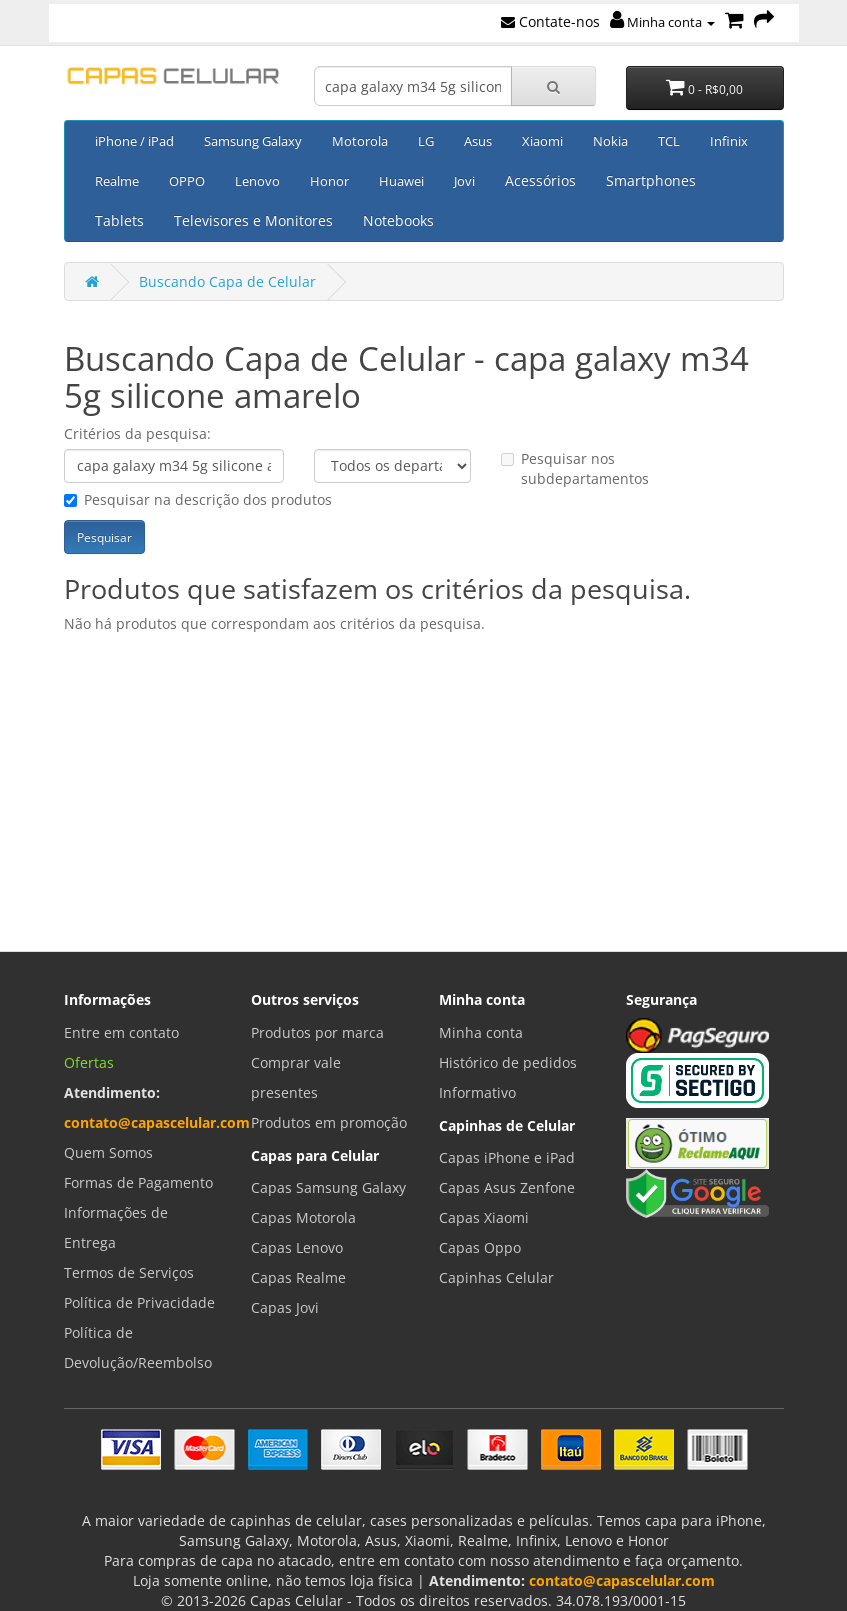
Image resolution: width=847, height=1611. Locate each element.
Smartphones (651, 180)
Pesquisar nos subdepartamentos (575, 468)
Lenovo (257, 181)
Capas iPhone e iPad (507, 1157)
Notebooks (398, 220)
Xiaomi (542, 141)
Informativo (477, 1092)
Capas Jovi (285, 1307)
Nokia (610, 141)
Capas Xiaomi (484, 1217)
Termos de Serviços (129, 1272)
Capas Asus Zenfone (507, 1187)
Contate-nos (550, 21)
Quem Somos (108, 1152)
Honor (329, 181)
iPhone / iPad (134, 141)
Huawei (401, 181)
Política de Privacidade (139, 1302)
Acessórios (540, 180)
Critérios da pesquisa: (137, 433)
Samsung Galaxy (253, 141)
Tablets (119, 220)
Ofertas (89, 1062)
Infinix (729, 141)
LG (426, 141)
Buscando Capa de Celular (227, 281)
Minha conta (662, 22)
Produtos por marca (317, 1032)
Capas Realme (298, 1277)
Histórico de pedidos (508, 1062)
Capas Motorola (303, 1217)
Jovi (464, 181)
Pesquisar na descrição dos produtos (198, 499)
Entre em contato (121, 1032)
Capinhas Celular (496, 1277)
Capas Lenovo (297, 1247)
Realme (117, 181)
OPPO (187, 181)
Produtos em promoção (329, 1122)
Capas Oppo (480, 1247)
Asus (478, 141)
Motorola (360, 141)
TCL (669, 141)
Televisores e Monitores (253, 220)
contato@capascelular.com (157, 1122)
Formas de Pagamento (138, 1182)
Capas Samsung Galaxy (328, 1187)
